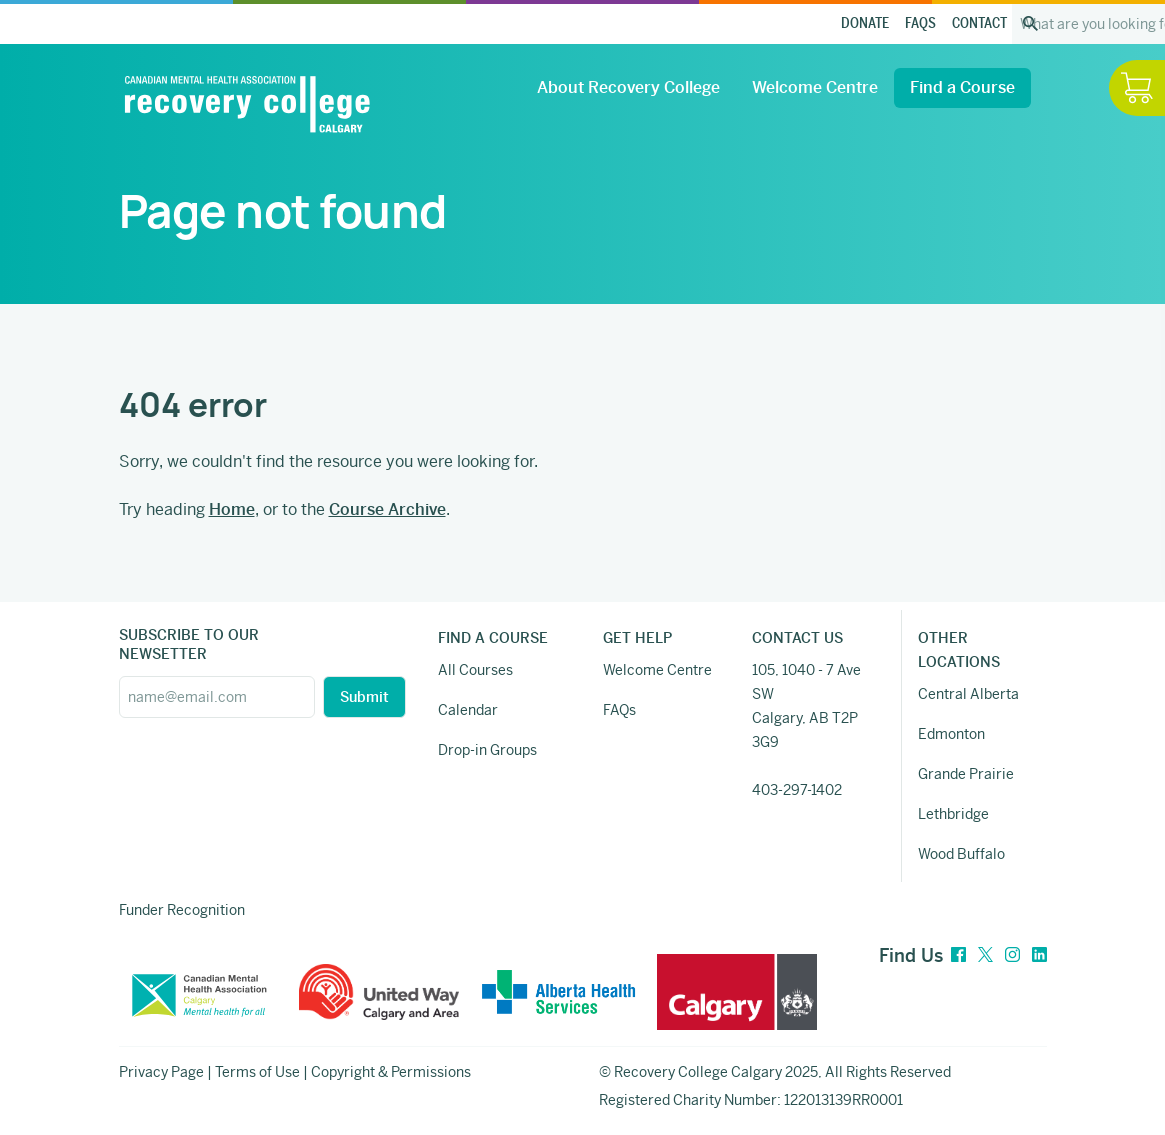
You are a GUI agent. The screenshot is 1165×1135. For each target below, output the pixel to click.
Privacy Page (161, 1072)
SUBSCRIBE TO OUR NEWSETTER (189, 644)
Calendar (468, 710)
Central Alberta (968, 694)
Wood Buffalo (961, 854)
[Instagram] (1012, 955)
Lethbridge (953, 814)
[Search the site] (1031, 24)
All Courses (475, 670)
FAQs (920, 23)
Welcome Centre (815, 87)
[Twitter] (985, 955)
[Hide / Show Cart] (1137, 88)
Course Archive (387, 509)
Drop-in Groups (487, 750)
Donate (865, 23)
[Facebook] (958, 955)
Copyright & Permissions (391, 1072)
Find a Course (962, 87)
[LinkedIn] (1039, 955)
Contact (979, 23)
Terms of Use (257, 1072)
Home (232, 509)
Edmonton (951, 734)
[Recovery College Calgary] (247, 104)
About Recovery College (628, 87)
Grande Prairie (966, 774)
